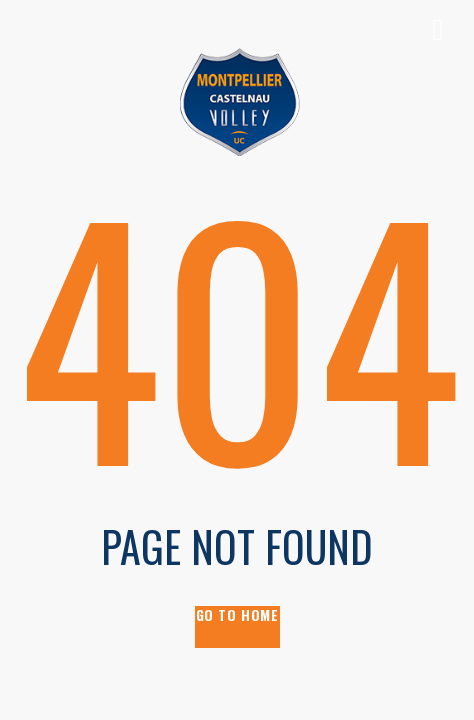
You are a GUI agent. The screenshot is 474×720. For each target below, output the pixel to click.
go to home (237, 615)
